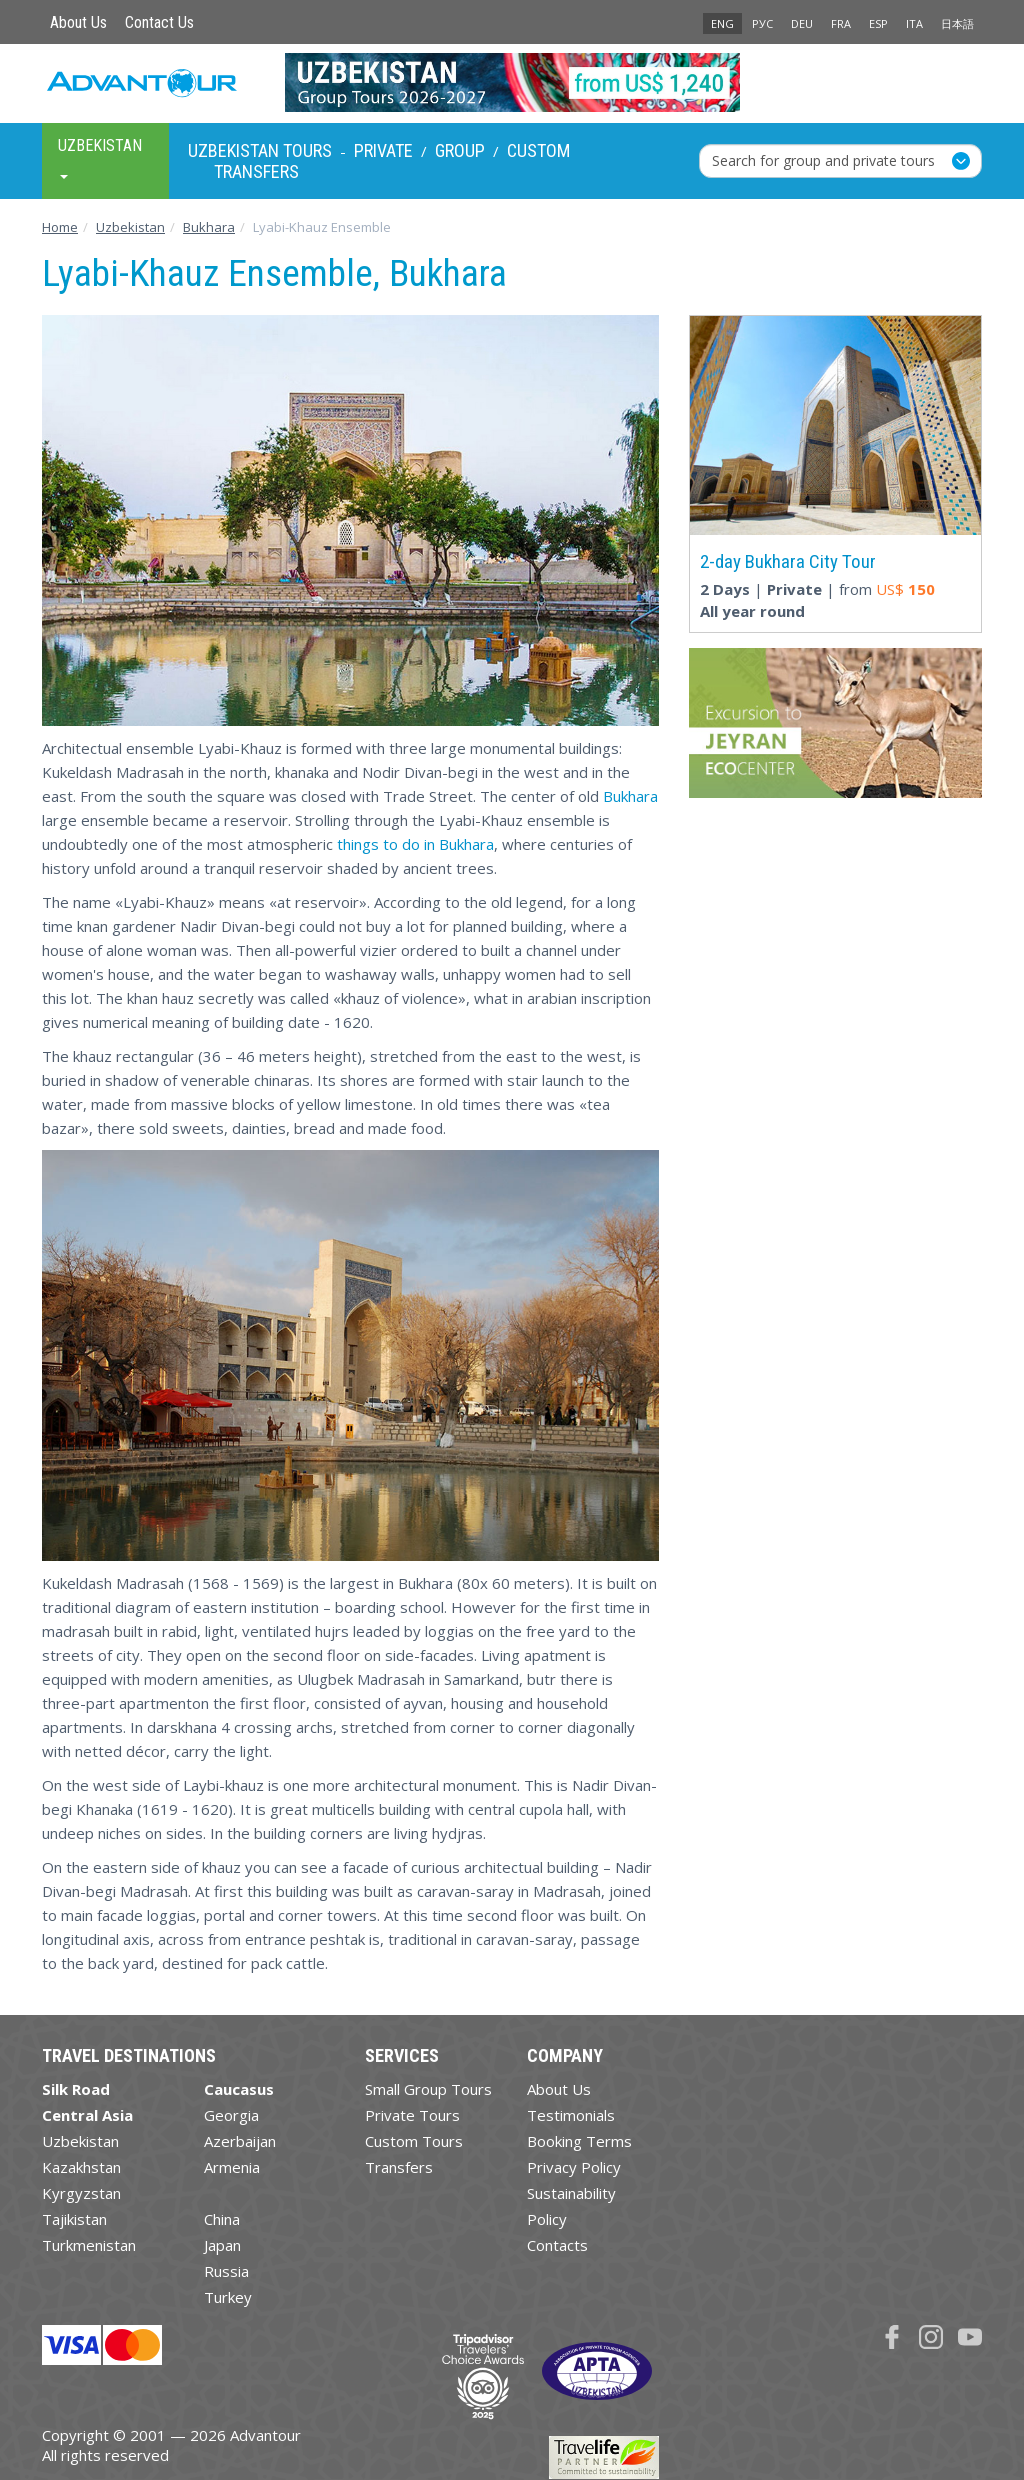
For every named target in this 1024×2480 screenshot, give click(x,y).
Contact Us (159, 22)
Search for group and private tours (823, 160)
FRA (841, 23)
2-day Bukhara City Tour (788, 561)
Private (383, 150)
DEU (802, 23)
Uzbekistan (80, 2141)
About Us (78, 22)
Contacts (557, 2245)
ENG (722, 23)
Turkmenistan (89, 2245)
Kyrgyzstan (81, 2193)
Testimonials (571, 2115)
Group (460, 150)
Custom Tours (414, 2141)
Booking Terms (579, 2141)
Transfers (256, 171)
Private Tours (412, 2115)
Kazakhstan (81, 2167)
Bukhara (630, 796)
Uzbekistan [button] (100, 157)
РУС (762, 23)
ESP (878, 23)
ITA (914, 23)
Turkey (228, 2297)
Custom (538, 150)
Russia (226, 2271)
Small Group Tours (428, 2089)
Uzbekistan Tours (260, 150)
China (222, 2219)
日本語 (957, 23)
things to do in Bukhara (415, 844)
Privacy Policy (574, 2167)
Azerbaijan (240, 2141)
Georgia (231, 2115)
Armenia (232, 2167)
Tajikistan (74, 2219)
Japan (222, 2245)
